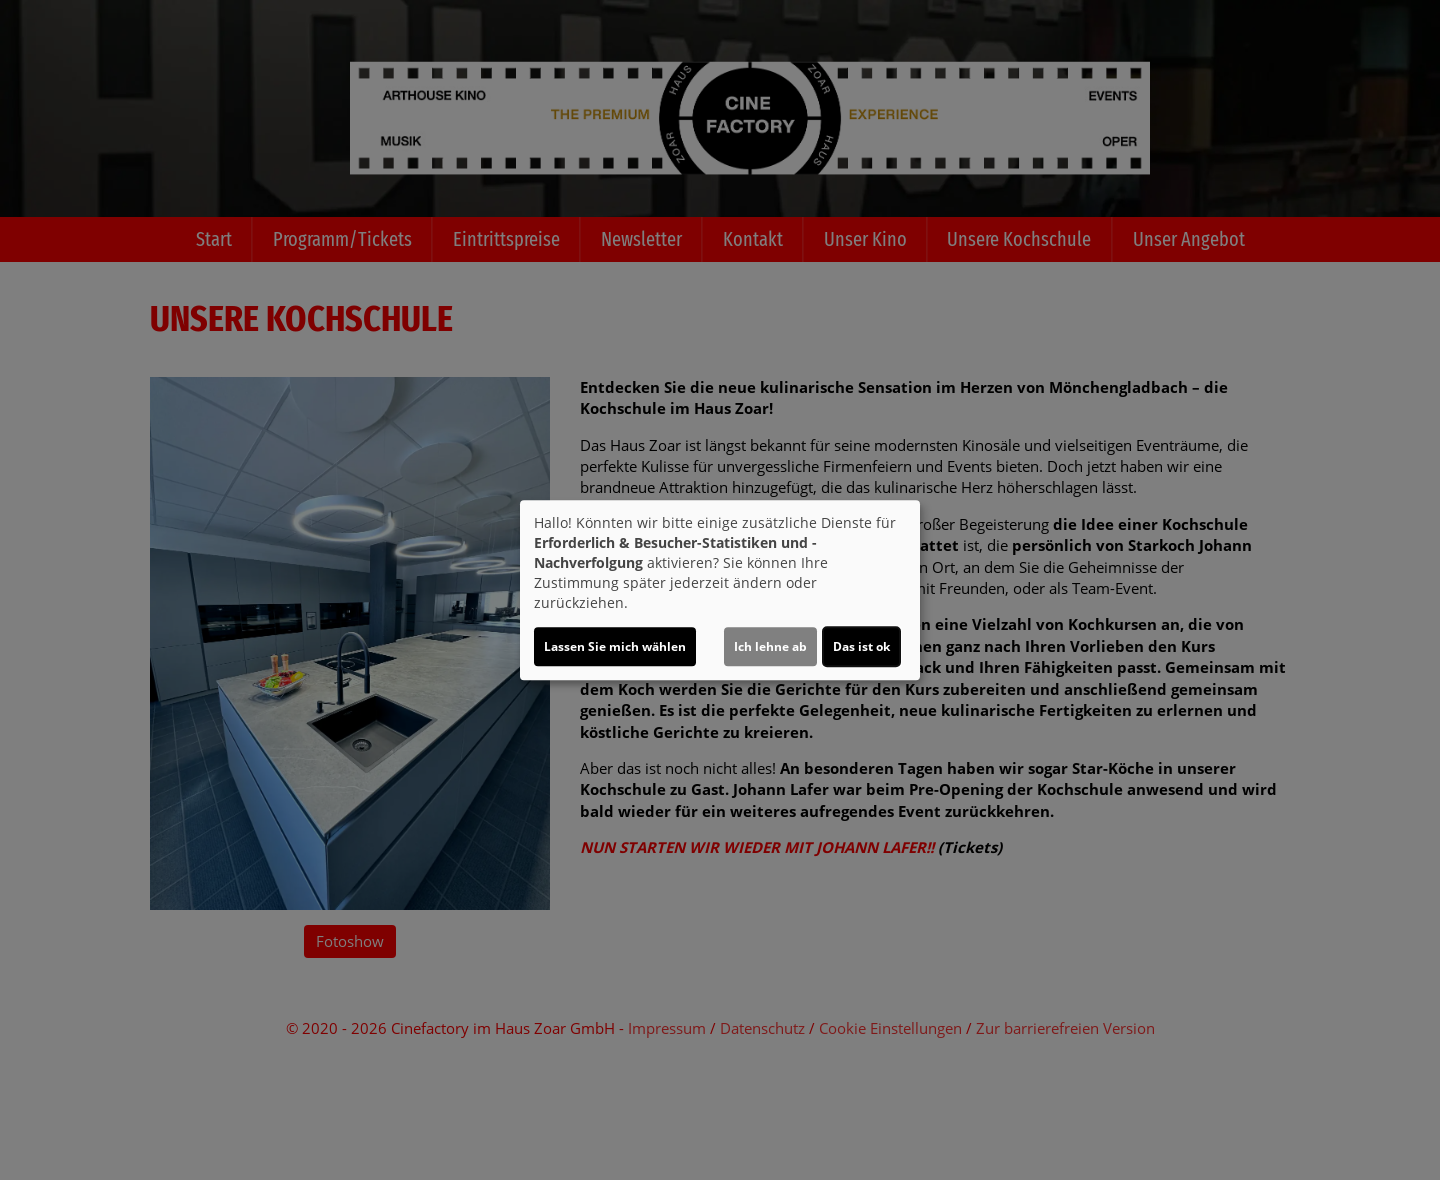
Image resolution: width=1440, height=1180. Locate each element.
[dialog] (720, 590)
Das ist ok (861, 646)
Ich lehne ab (770, 646)
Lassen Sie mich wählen (615, 646)
